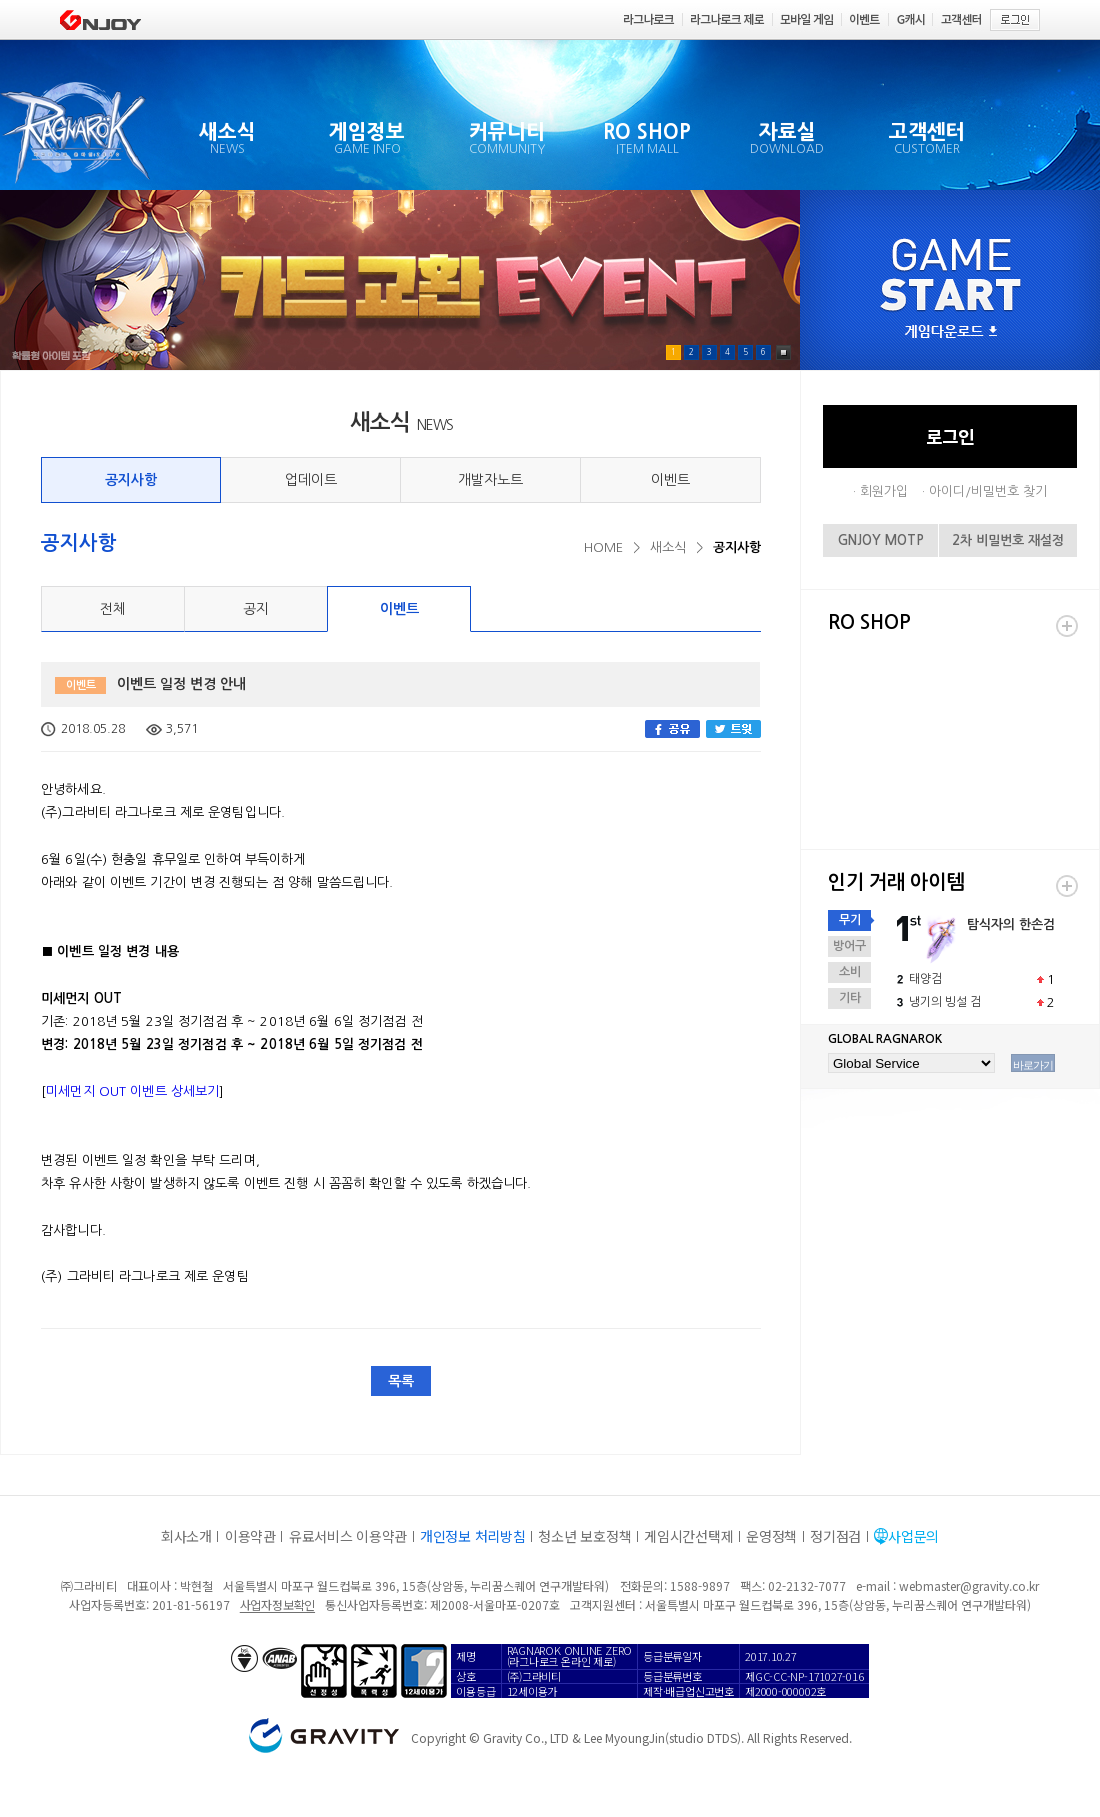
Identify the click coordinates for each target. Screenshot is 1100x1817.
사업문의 (913, 1536)
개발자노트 (490, 480)
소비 (850, 972)
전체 (113, 609)
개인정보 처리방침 (472, 1536)
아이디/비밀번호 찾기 (988, 491)
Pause (783, 352)
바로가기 (1033, 1065)
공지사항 (131, 480)
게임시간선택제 (688, 1536)
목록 (401, 1381)
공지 (256, 609)
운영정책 (771, 1536)
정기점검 (835, 1536)
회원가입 (884, 491)
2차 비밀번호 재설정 (1008, 540)
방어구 (849, 946)
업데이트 (311, 480)
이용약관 (250, 1536)
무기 (850, 920)
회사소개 (186, 1536)
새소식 (668, 547)
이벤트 (670, 480)
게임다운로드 (951, 332)
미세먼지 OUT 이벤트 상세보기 (132, 1091)
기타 (850, 998)
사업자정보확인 (277, 1604)
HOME (603, 547)
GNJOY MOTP (881, 540)
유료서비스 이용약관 (348, 1536)
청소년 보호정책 (584, 1536)
